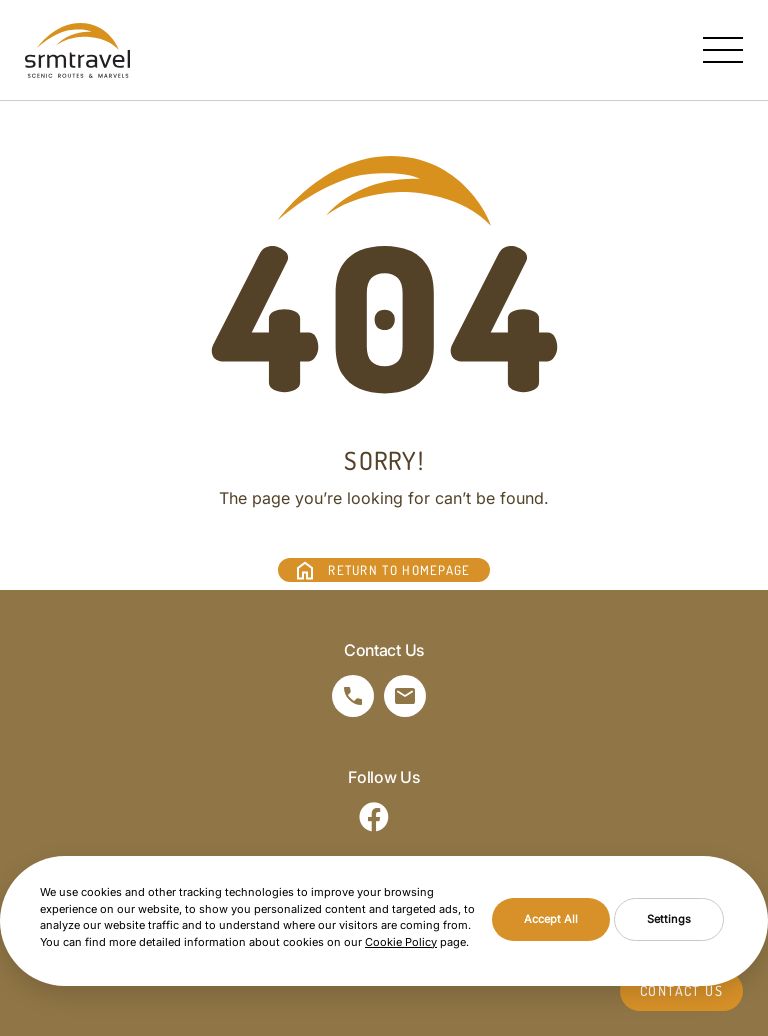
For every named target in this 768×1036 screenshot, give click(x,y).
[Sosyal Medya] (374, 817)
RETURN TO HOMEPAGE (399, 570)
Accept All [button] (551, 919)
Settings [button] (669, 919)
